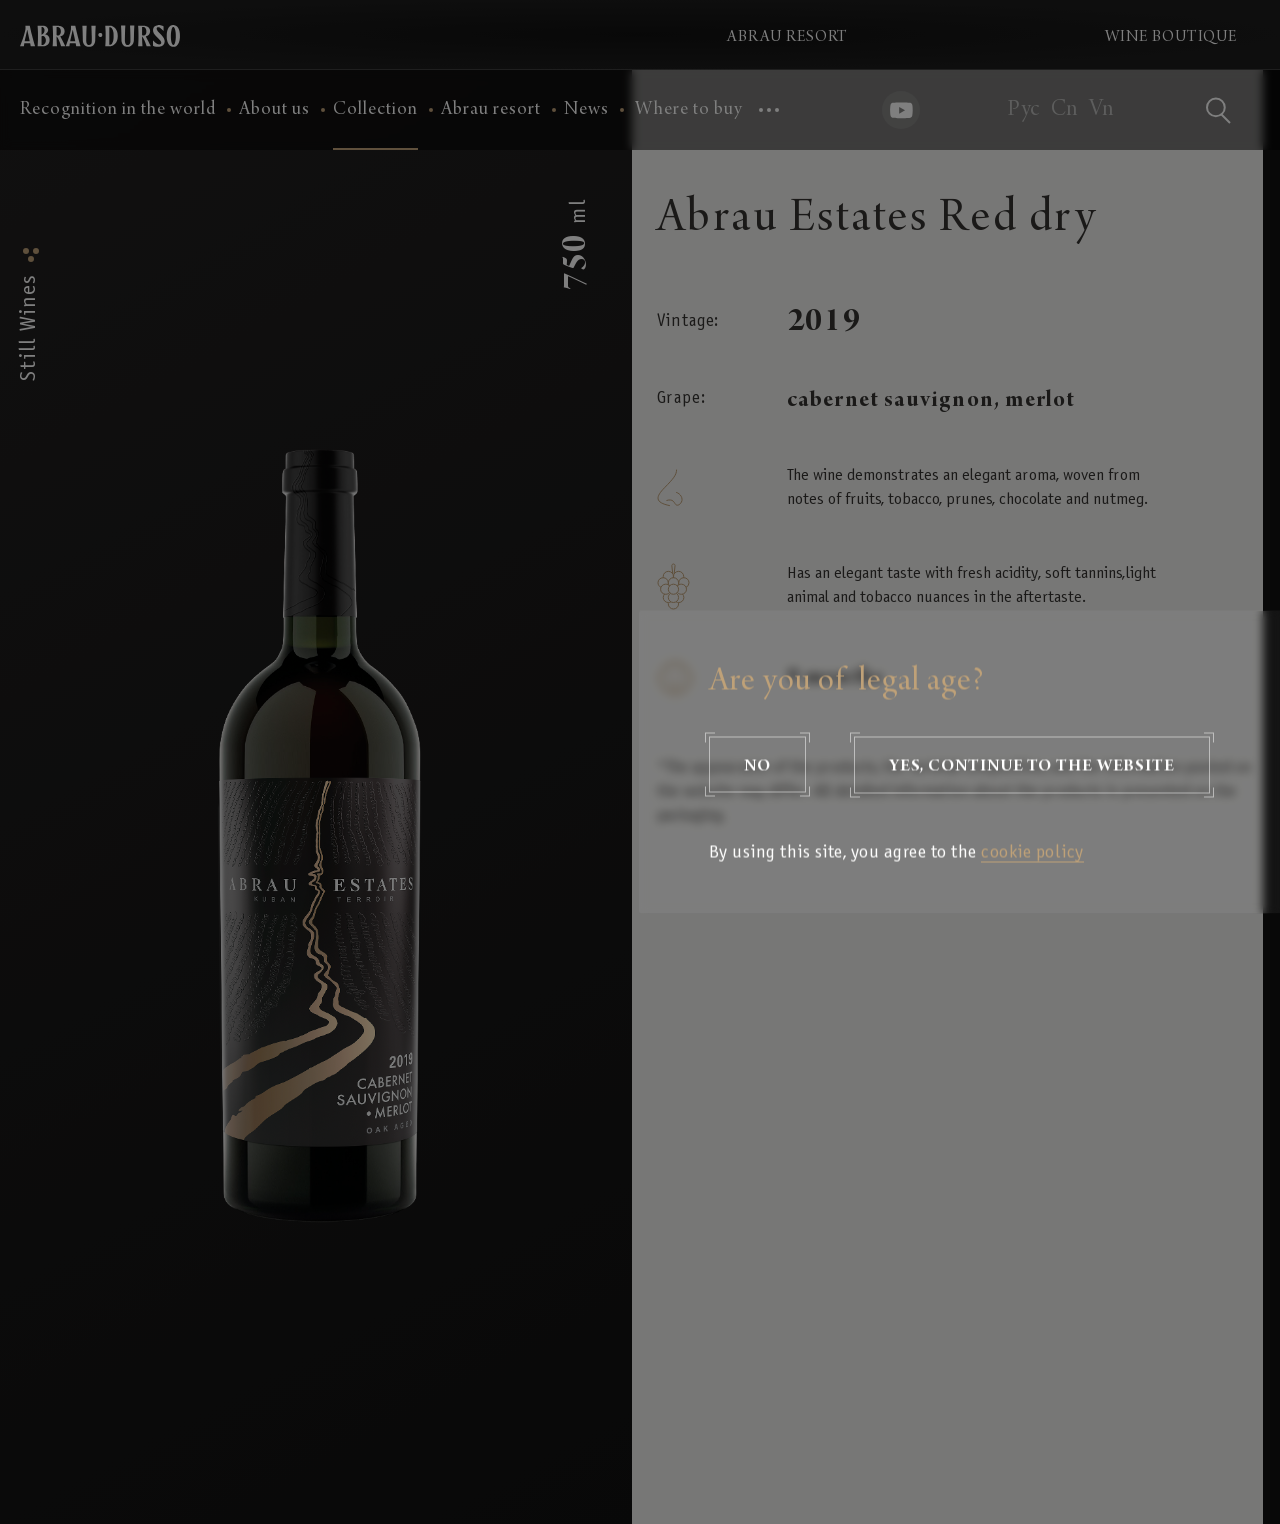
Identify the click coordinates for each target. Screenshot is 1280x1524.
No (757, 765)
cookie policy (1032, 853)
